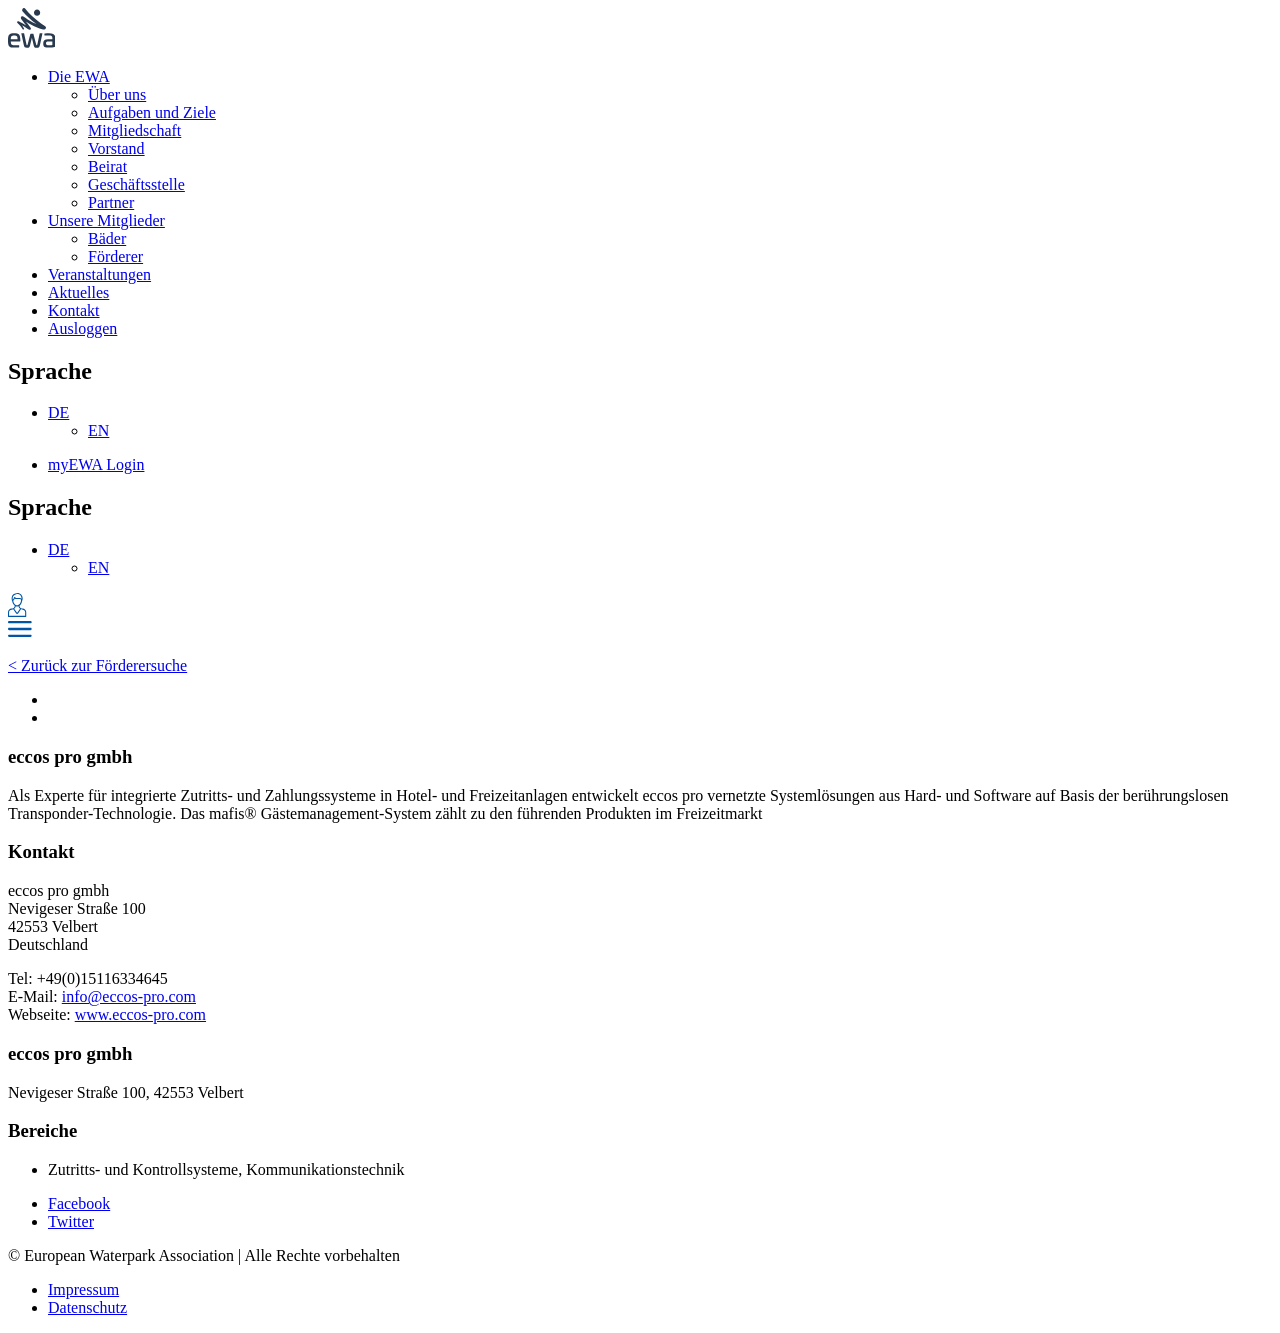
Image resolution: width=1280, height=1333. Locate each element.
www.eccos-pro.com (140, 1014)
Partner (111, 202)
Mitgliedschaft (134, 130)
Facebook (79, 1203)
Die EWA (79, 76)
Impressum (83, 1289)
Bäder (107, 238)
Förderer (115, 256)
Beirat (107, 166)
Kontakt (74, 310)
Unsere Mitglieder (106, 220)
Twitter (71, 1221)
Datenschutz (87, 1307)
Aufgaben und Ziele (152, 112)
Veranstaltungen (99, 274)
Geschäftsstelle (136, 184)
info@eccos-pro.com (129, 996)
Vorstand (116, 148)
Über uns (117, 94)
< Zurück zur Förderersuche (97, 665)
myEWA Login (96, 464)
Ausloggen (82, 328)
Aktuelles (78, 292)
